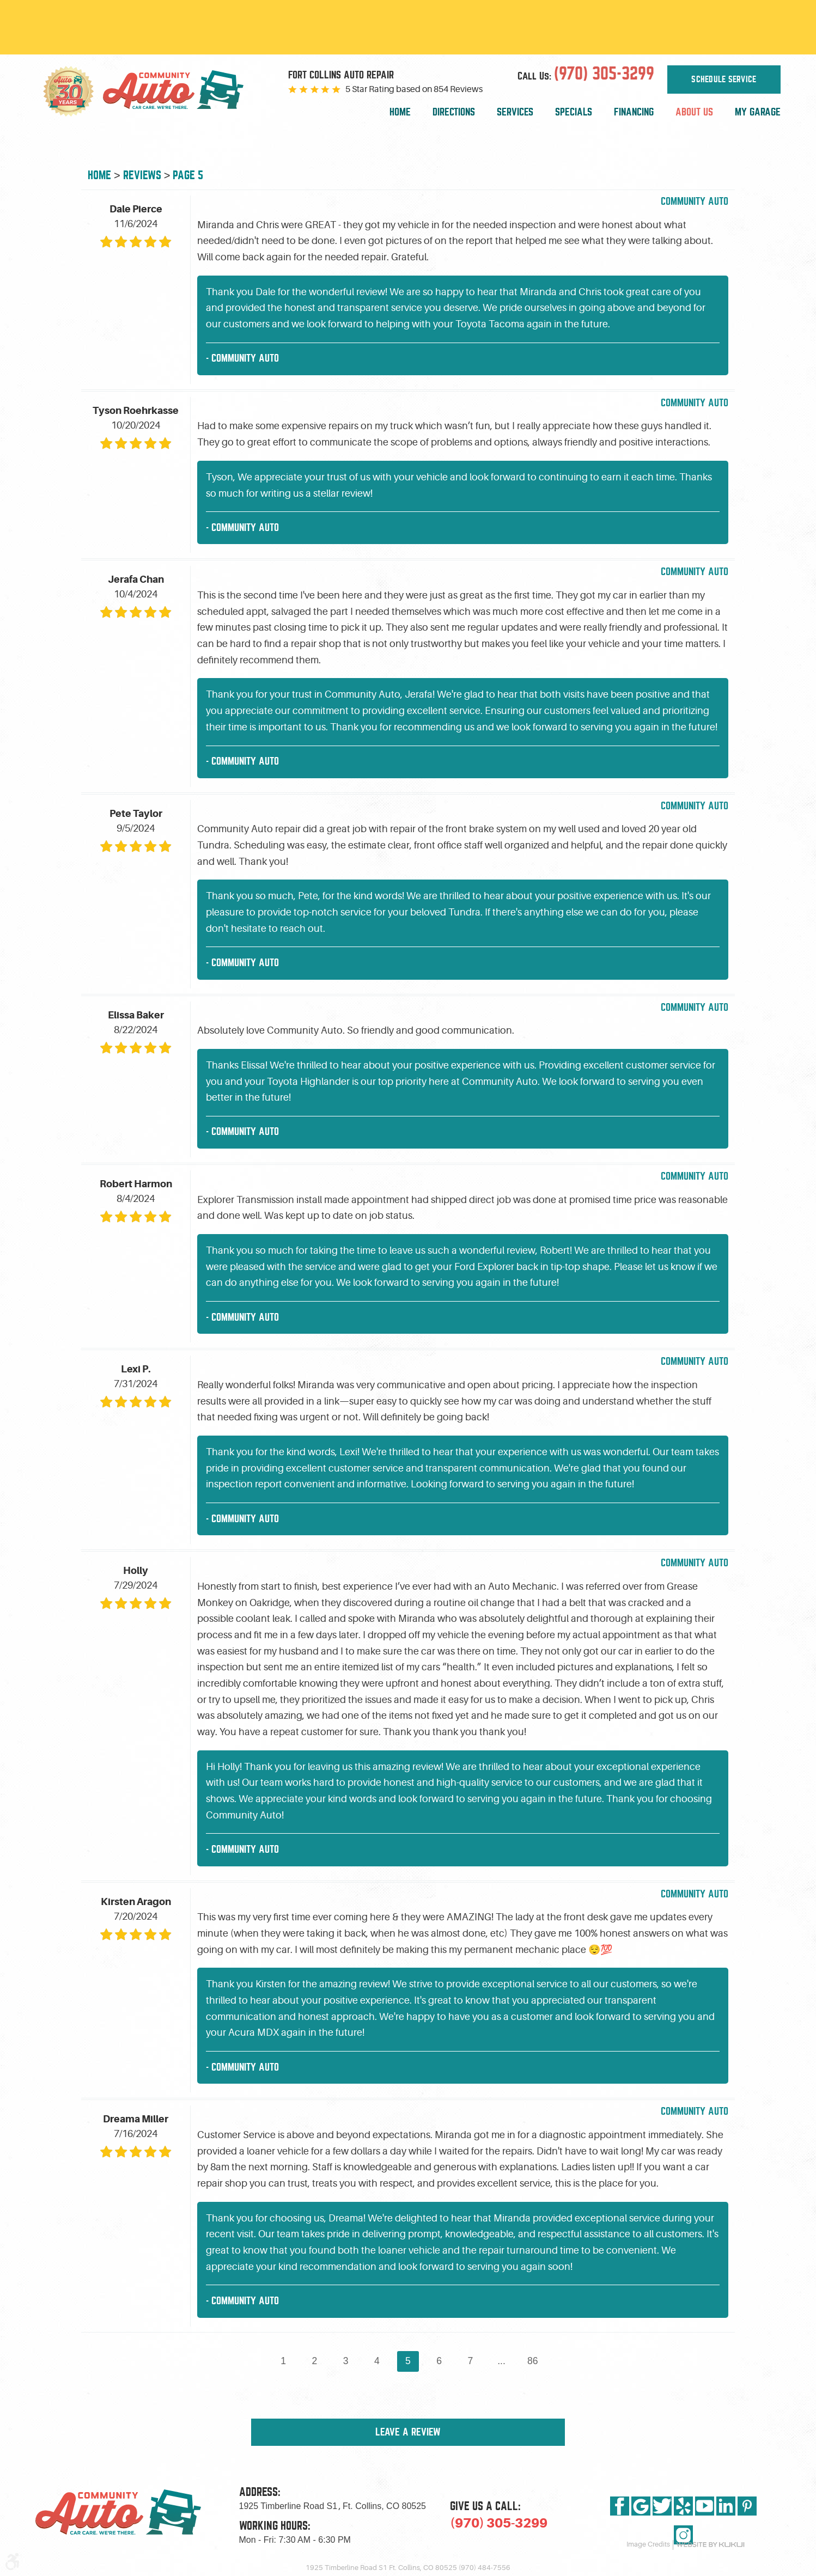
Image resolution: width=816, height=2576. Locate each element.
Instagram (683, 2534)
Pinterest (747, 2506)
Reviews (142, 175)
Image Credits (648, 2544)
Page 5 (188, 175)
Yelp (683, 2506)
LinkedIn (725, 2506)
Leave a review (408, 2432)
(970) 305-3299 (498, 2523)
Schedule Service (723, 79)
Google (640, 2506)
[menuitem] (400, 112)
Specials (573, 112)
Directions (454, 112)
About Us (694, 112)
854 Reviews (458, 89)
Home (400, 112)
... (501, 2360)
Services (515, 112)
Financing (634, 112)
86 (532, 2360)
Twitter (662, 2506)
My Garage (758, 112)
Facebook (619, 2506)
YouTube (704, 2506)
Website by (710, 2545)
